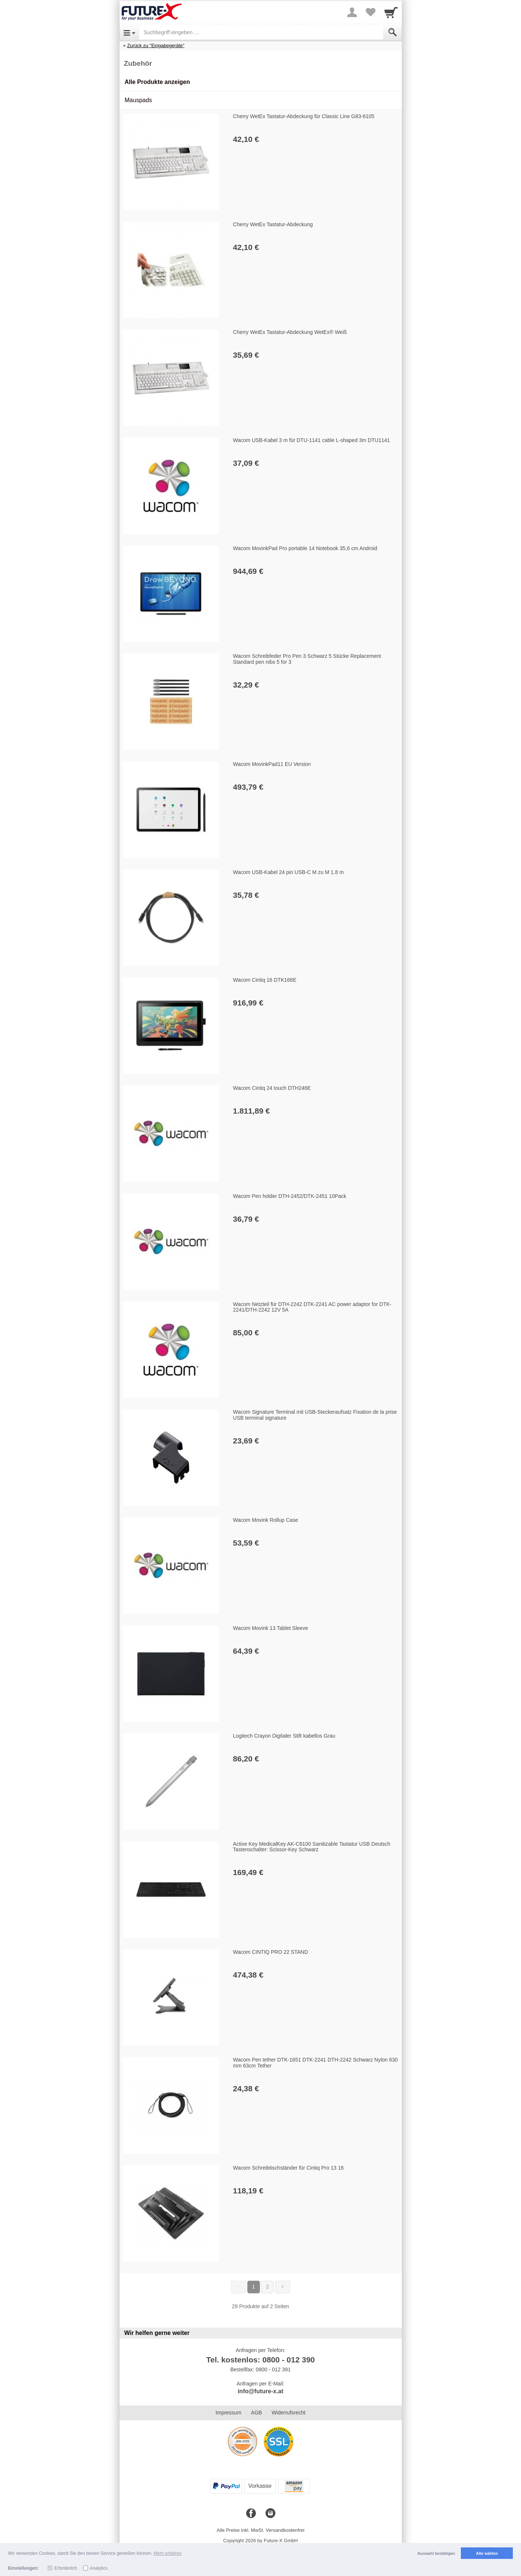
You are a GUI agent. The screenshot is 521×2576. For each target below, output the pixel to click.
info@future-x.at (260, 2391)
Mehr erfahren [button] (168, 2553)
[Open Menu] (129, 32)
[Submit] (392, 32)
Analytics (99, 2568)
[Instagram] (270, 2513)
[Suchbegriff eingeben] (261, 32)
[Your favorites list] (370, 12)
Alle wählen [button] (487, 2553)
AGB (256, 2413)
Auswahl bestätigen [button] (436, 2553)
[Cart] (391, 12)
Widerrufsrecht (288, 2413)
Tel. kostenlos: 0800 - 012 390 (260, 2359)
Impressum (228, 2413)
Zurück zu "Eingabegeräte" (155, 45)
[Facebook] (251, 2513)
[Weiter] (282, 2287)
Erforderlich (65, 2568)
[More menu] (352, 12)
